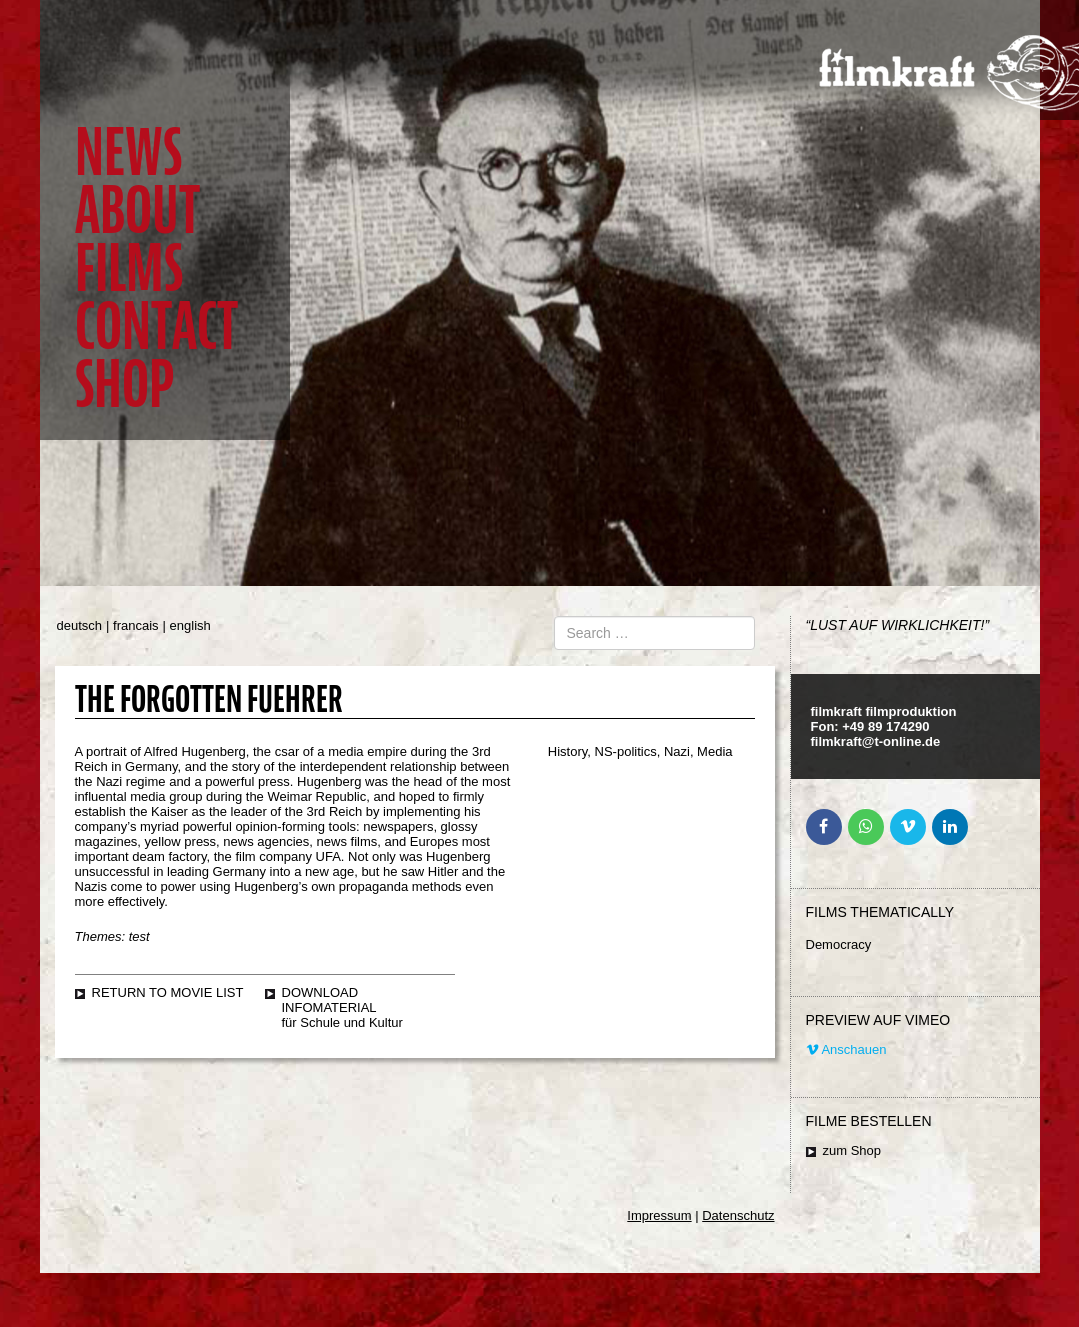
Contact (156, 326)
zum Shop (852, 1150)
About (137, 210)
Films (129, 268)
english (190, 625)
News (128, 152)
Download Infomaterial (329, 1000)
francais (136, 625)
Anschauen (846, 1049)
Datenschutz (738, 1215)
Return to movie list (168, 992)
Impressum (659, 1215)
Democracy (839, 944)
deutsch (80, 625)
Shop (124, 384)
